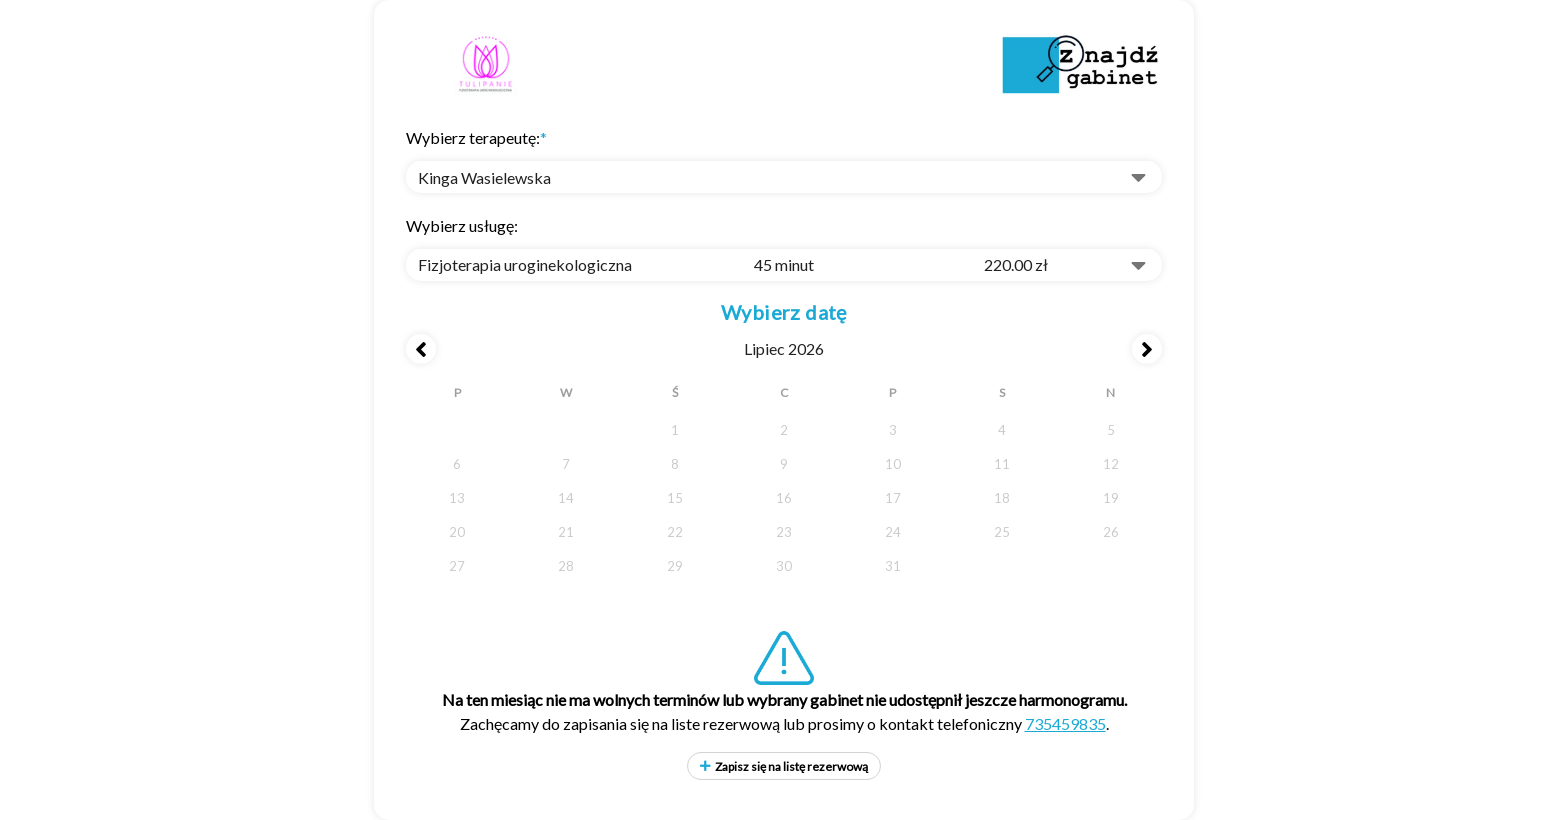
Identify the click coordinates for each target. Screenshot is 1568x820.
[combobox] (784, 265)
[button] (784, 177)
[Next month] (1147, 349)
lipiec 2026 (784, 348)
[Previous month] (421, 349)
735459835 (1065, 723)
